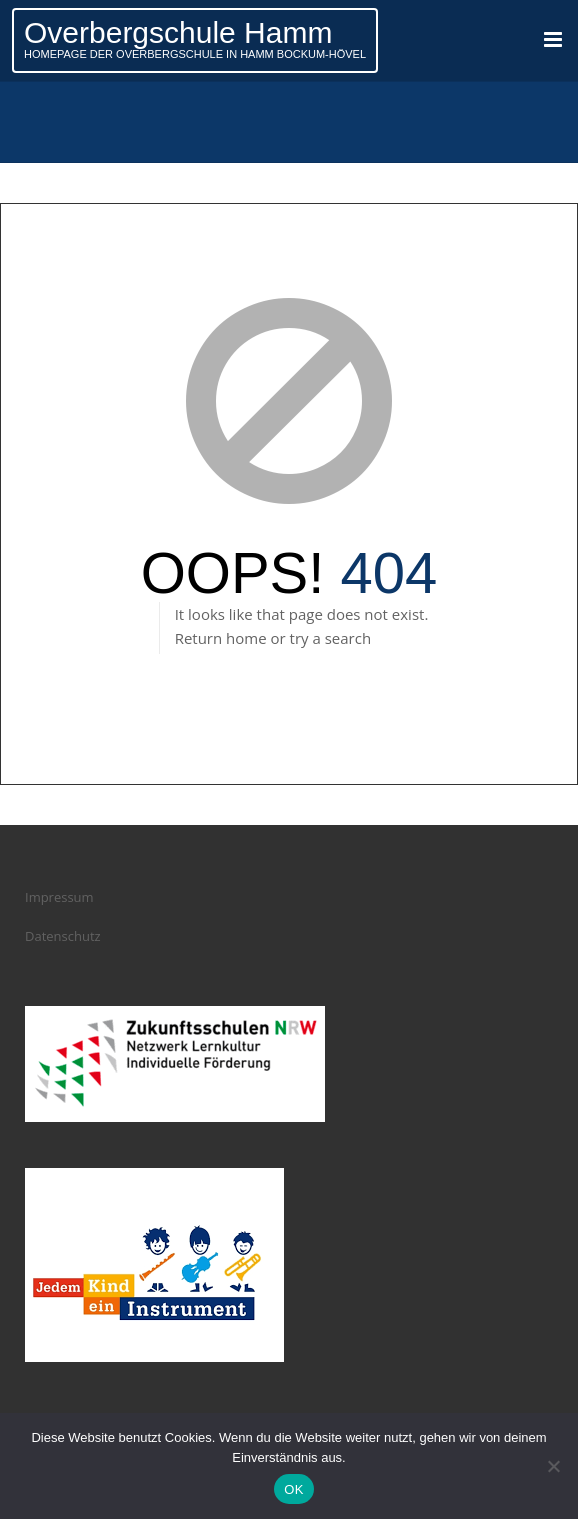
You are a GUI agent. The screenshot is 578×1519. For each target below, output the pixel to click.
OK (293, 1489)
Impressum (59, 897)
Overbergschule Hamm (178, 32)
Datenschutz (63, 936)
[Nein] (553, 1466)
